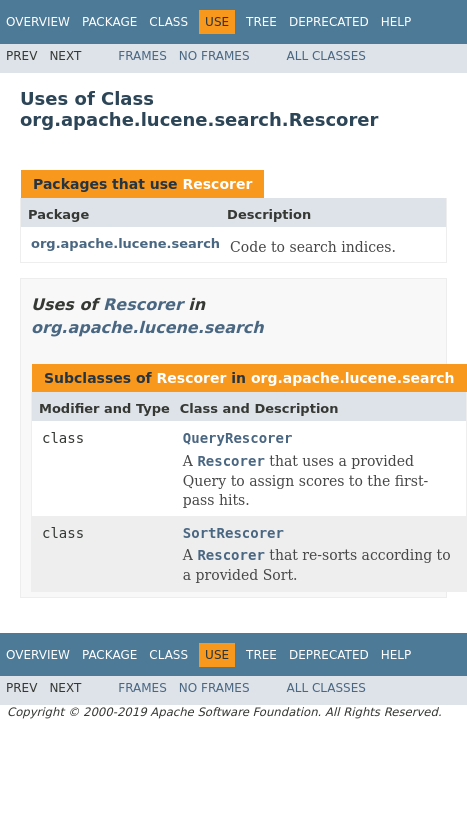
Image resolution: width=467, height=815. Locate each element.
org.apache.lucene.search (125, 243)
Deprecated (329, 22)
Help (396, 22)
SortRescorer (233, 533)
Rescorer (217, 184)
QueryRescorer (238, 438)
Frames (142, 56)
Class (168, 22)
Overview (38, 22)
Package (109, 22)
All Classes (326, 56)
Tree (261, 22)
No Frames (214, 56)
